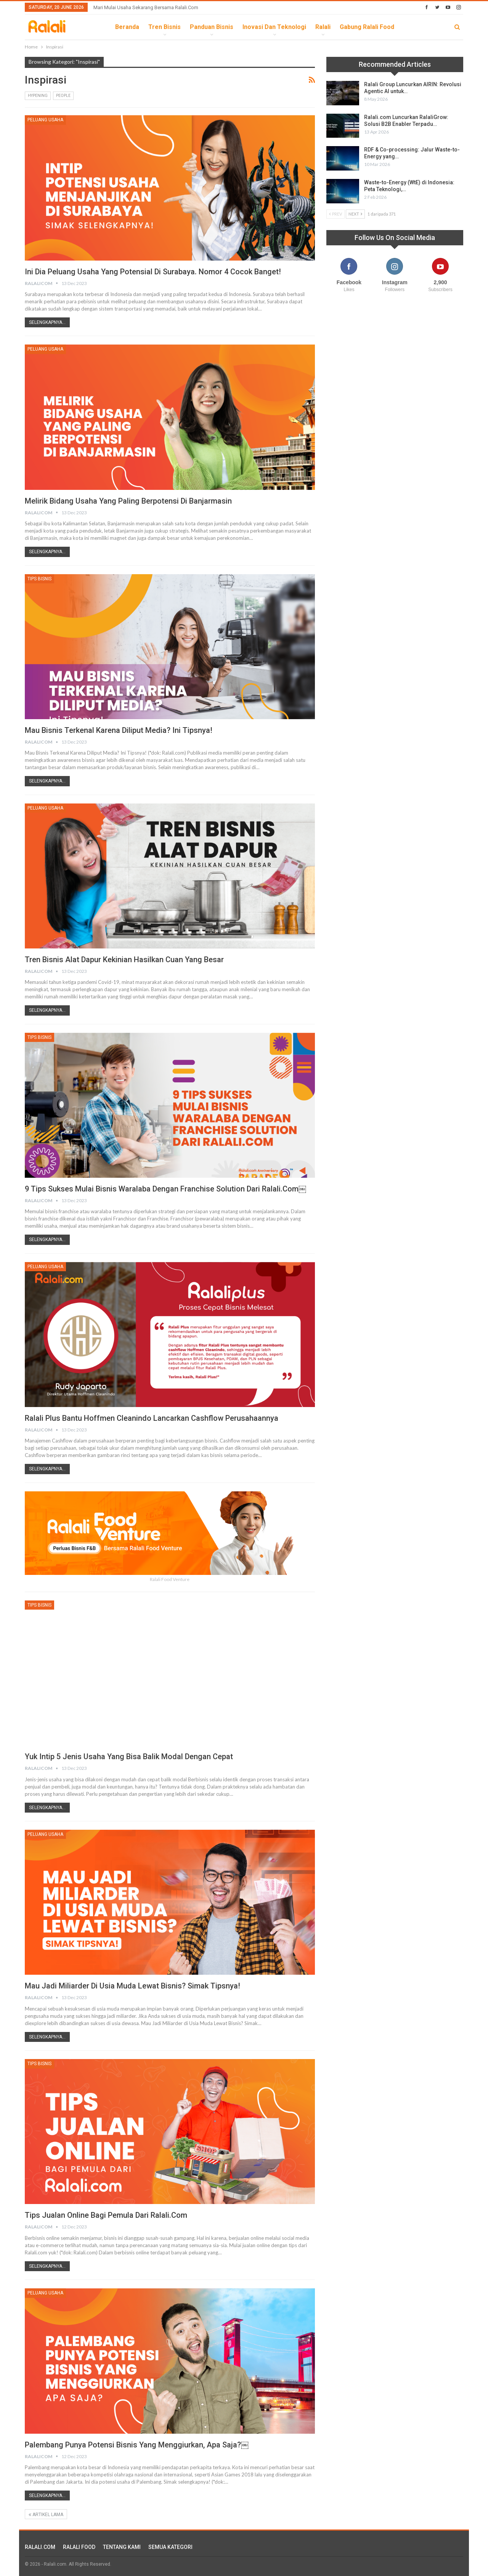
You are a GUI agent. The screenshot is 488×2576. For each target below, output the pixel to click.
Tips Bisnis (39, 578)
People (63, 95)
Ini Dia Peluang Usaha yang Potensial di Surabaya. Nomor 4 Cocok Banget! (153, 271)
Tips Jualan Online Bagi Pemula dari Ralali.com (106, 2215)
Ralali (323, 27)
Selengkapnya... (47, 322)
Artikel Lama (46, 2514)
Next (355, 213)
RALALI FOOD (79, 2547)
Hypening (38, 95)
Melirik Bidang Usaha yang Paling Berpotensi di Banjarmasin (128, 501)
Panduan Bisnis (211, 27)
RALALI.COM (40, 2547)
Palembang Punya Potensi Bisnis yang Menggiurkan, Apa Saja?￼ (137, 2444)
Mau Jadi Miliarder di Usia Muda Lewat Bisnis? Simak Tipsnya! (132, 1985)
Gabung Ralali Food (367, 27)
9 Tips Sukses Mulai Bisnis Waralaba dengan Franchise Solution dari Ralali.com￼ (165, 1188)
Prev (335, 213)
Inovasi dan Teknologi (274, 27)
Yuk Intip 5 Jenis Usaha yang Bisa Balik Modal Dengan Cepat (129, 1756)
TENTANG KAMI (122, 2547)
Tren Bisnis (164, 27)
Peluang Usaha (45, 119)
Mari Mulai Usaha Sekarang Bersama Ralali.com (145, 7)
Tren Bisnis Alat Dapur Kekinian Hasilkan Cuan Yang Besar (124, 959)
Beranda (127, 27)
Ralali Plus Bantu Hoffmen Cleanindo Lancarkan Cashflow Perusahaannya (151, 1418)
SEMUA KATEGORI (170, 2547)
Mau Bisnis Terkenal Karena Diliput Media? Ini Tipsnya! (118, 730)
